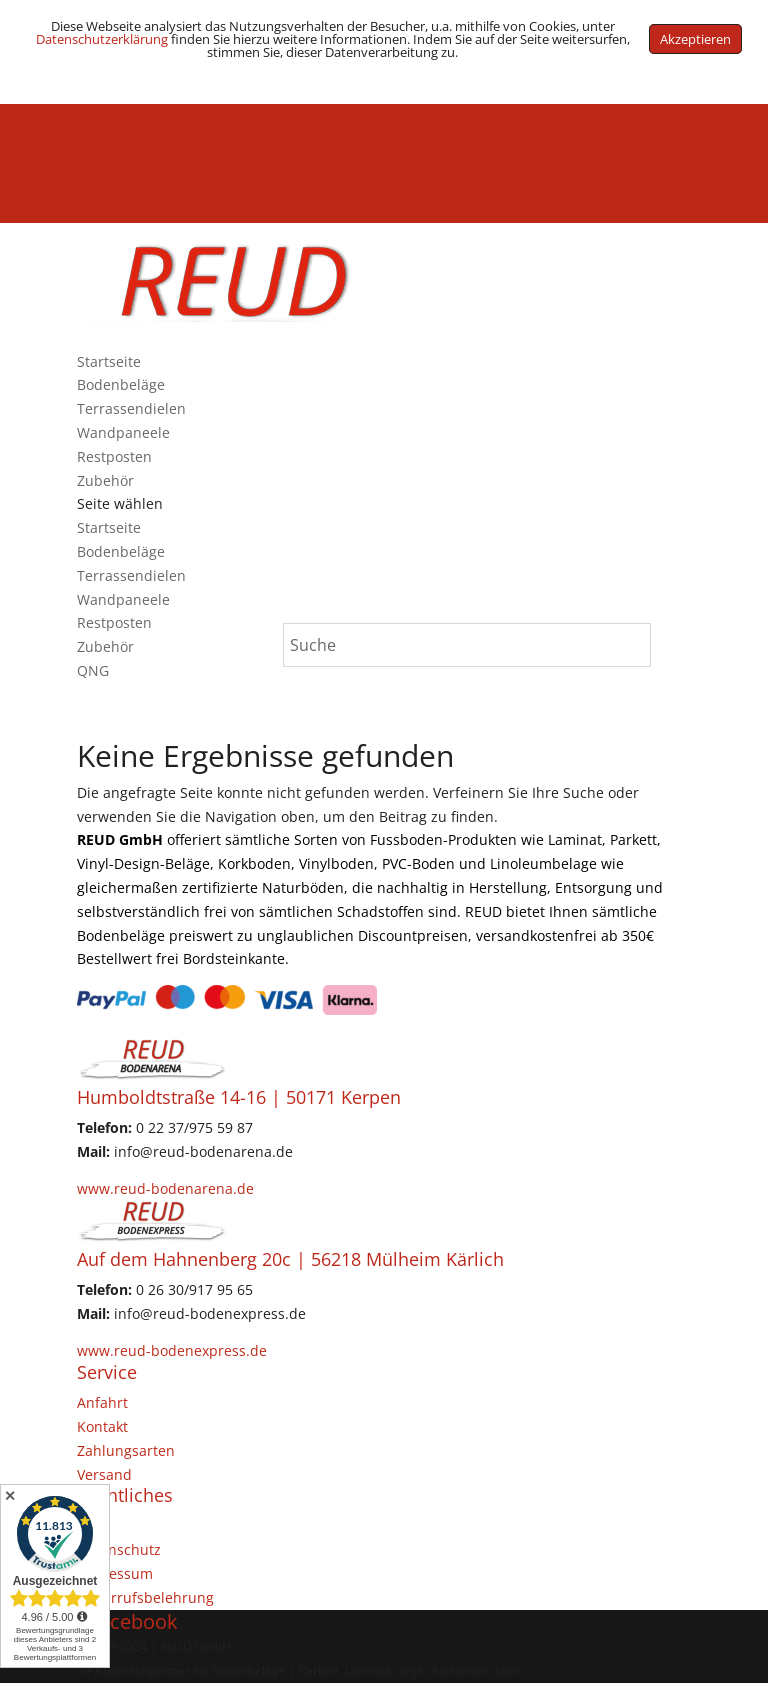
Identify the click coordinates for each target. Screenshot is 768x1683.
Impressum (115, 1573)
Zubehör (105, 480)
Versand (104, 1474)
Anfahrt (102, 1402)
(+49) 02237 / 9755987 (149, 115)
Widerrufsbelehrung (145, 1597)
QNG (93, 186)
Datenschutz (119, 1549)
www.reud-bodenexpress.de (172, 1350)
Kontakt (102, 1426)
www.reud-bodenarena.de (165, 1188)
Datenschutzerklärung (102, 39)
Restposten (114, 456)
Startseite (109, 361)
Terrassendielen (131, 408)
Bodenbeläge (121, 384)
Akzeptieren (695, 39)
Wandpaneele (123, 432)
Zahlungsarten (126, 1450)
